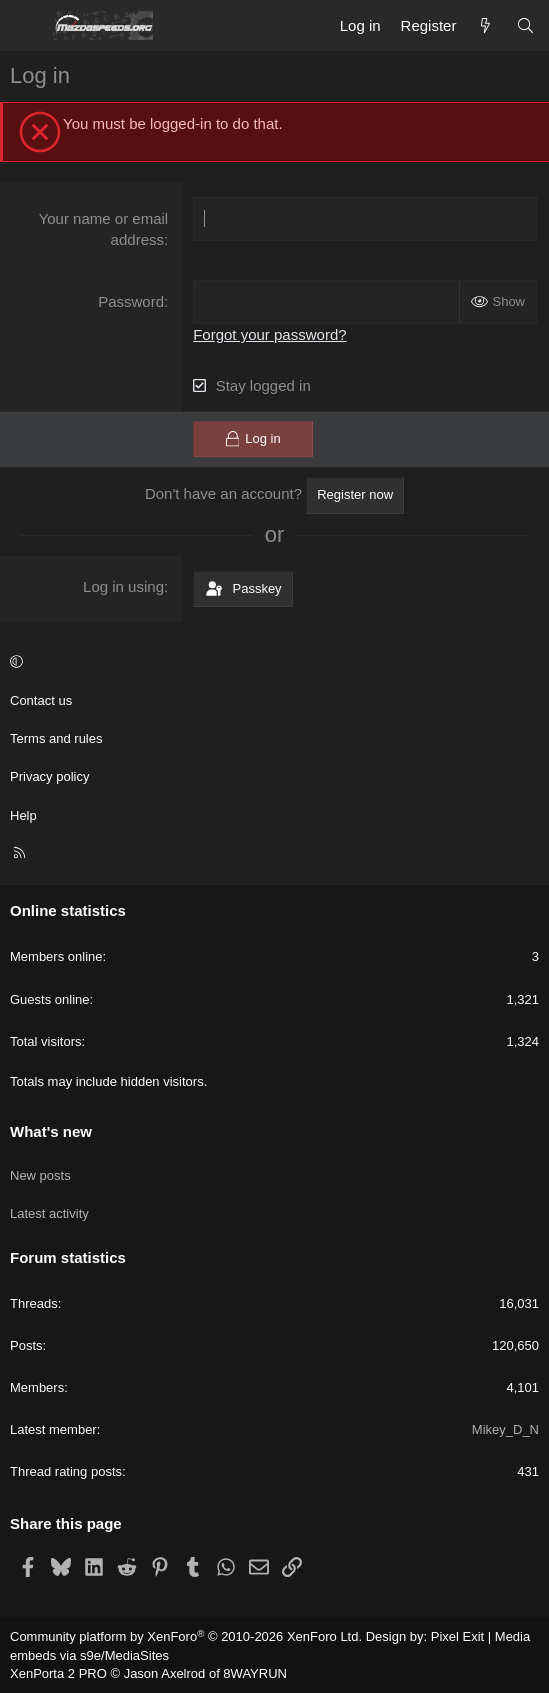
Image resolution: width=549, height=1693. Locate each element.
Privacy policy (49, 776)
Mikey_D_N (505, 1429)
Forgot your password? (269, 334)
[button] (271, 663)
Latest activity (49, 1213)
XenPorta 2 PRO (58, 1673)
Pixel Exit (457, 1636)
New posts (40, 1175)
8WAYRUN (255, 1673)
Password (131, 301)
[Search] (525, 25)
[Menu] (26, 26)
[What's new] (485, 25)
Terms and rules (56, 738)
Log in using (123, 586)
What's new (51, 1131)
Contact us (41, 700)
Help (23, 815)
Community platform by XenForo (186, 1636)
